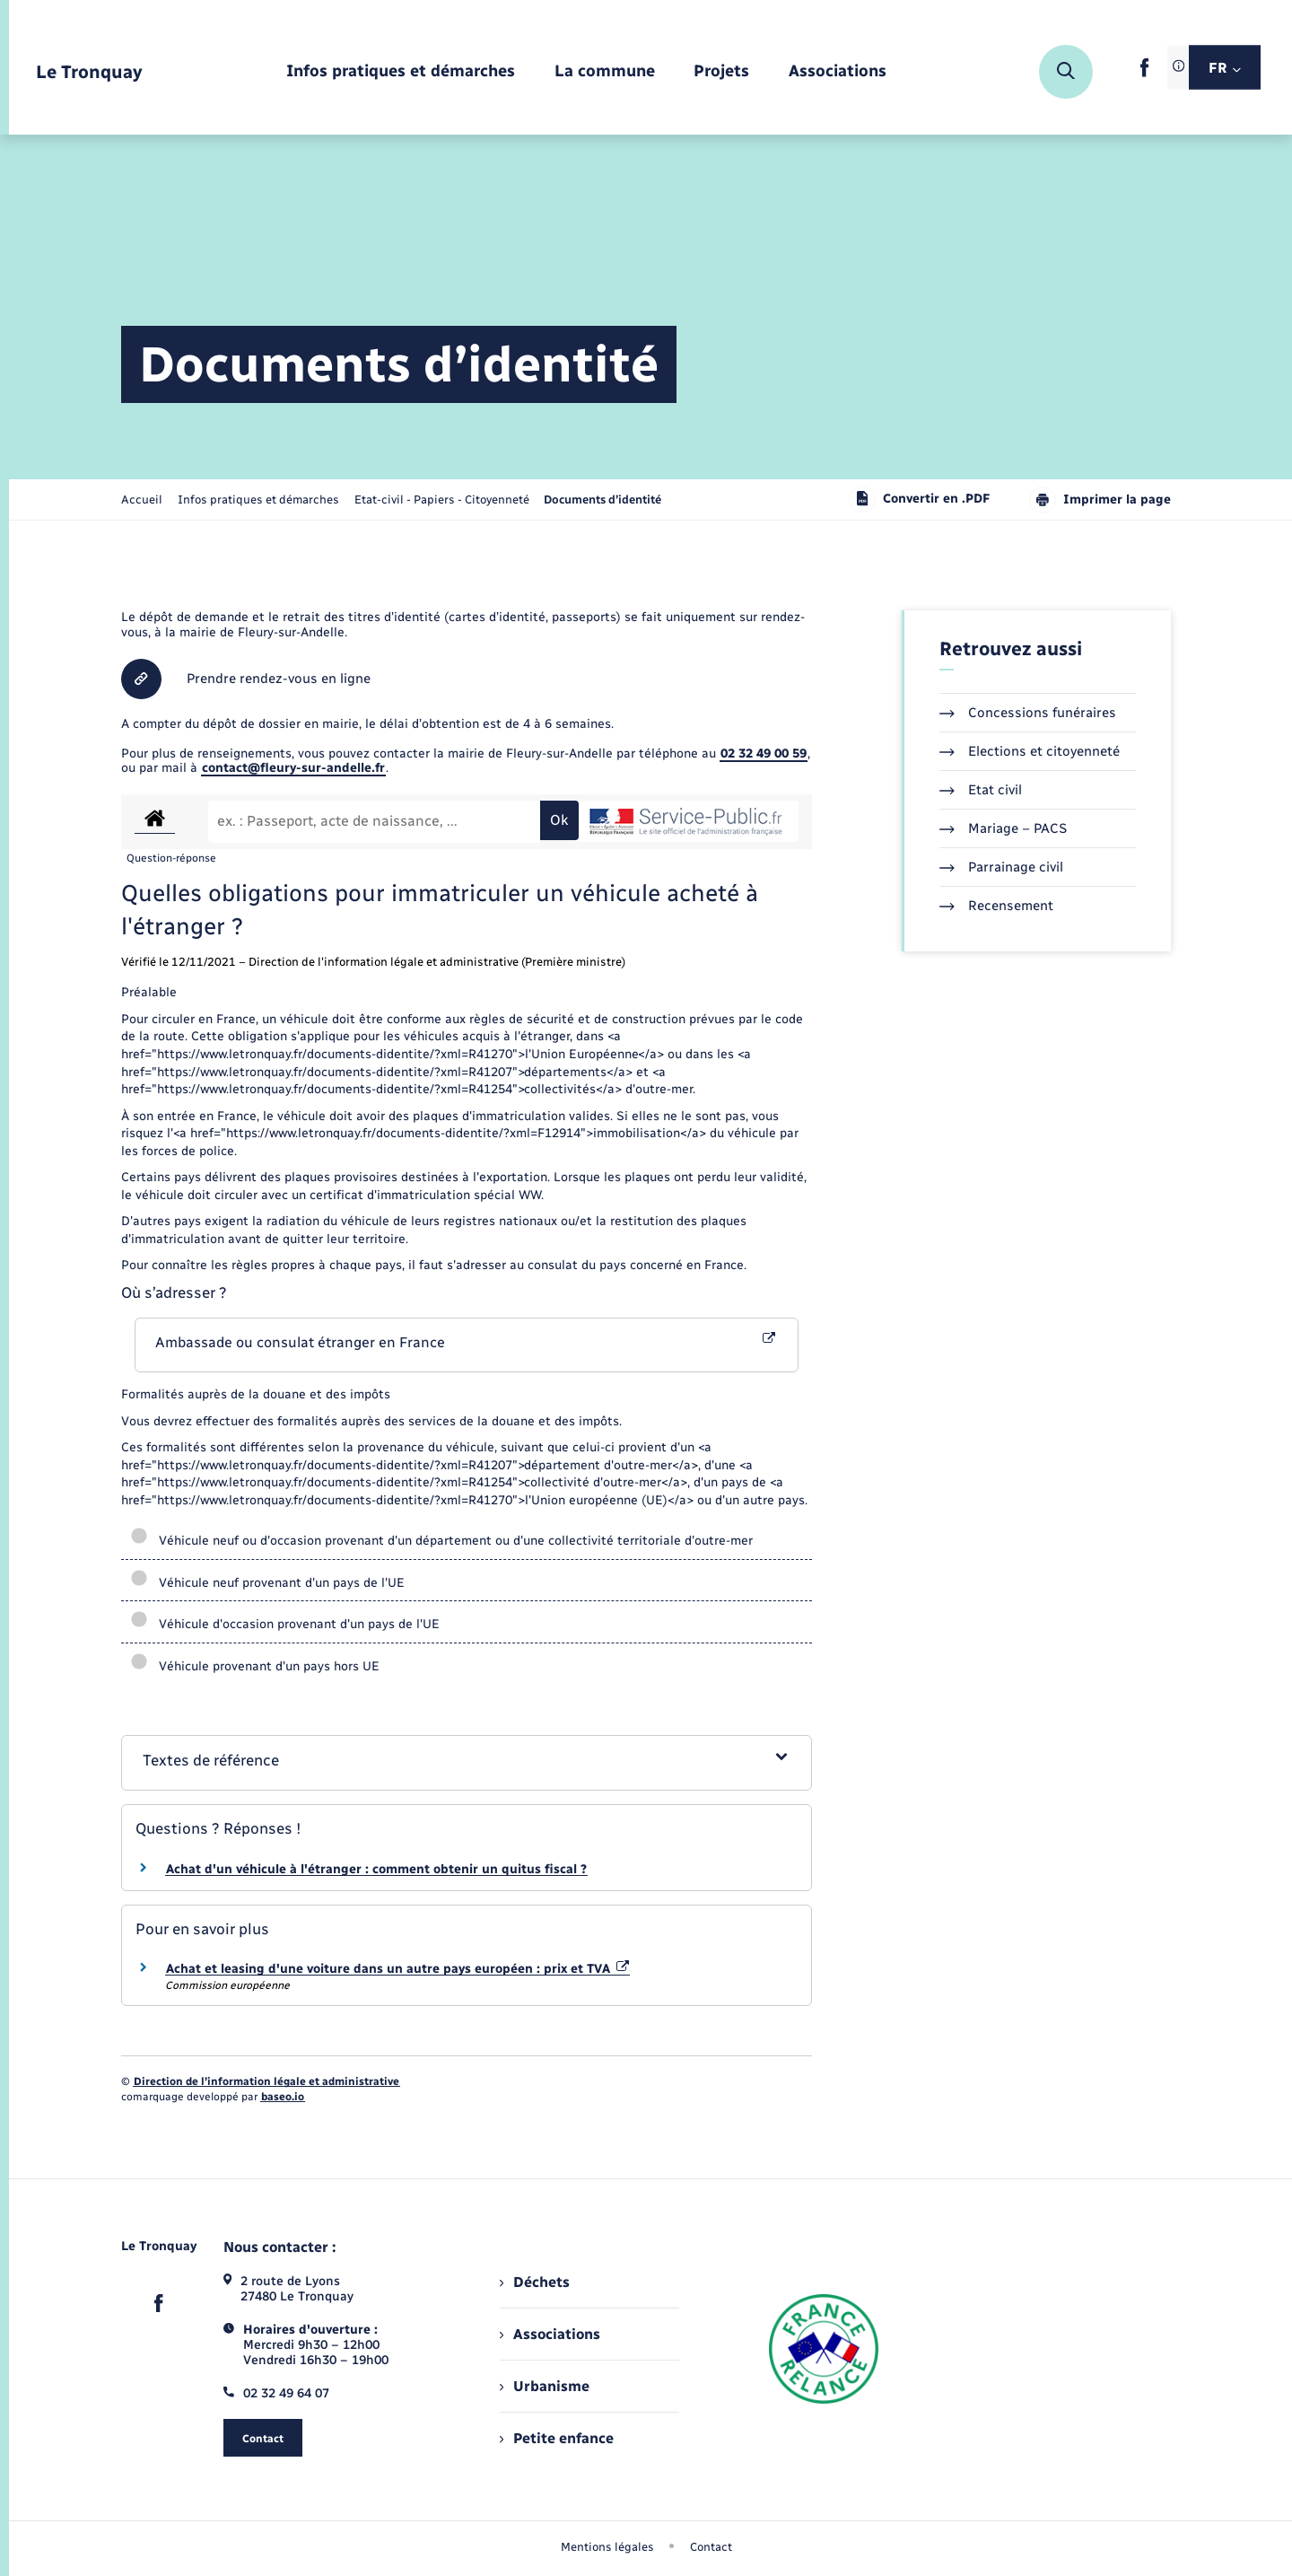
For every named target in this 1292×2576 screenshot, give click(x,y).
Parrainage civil (1001, 867)
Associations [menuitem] (550, 2334)
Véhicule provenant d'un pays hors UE (255, 1666)
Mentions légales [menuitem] (607, 2547)
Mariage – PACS (1003, 828)
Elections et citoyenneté (1029, 751)
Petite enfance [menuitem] (557, 2438)
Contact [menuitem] (711, 2547)
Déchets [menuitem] (535, 2282)
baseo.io (282, 2096)
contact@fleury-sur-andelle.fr (293, 767)
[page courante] (602, 499)
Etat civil (980, 790)
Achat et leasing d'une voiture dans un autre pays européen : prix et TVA (397, 1968)
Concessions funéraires (1027, 713)
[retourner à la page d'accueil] (89, 72)
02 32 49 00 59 (763, 753)
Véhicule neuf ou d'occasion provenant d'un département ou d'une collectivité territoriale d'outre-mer (441, 1540)
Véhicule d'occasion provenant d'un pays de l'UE (285, 1624)
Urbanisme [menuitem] (544, 2386)
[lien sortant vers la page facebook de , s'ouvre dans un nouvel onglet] (1144, 73)
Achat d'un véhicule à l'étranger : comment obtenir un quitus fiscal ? (376, 1869)
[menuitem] (400, 72)
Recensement (996, 906)
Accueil (141, 499)
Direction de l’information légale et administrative (266, 2081)
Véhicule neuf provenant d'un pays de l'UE (267, 1582)
